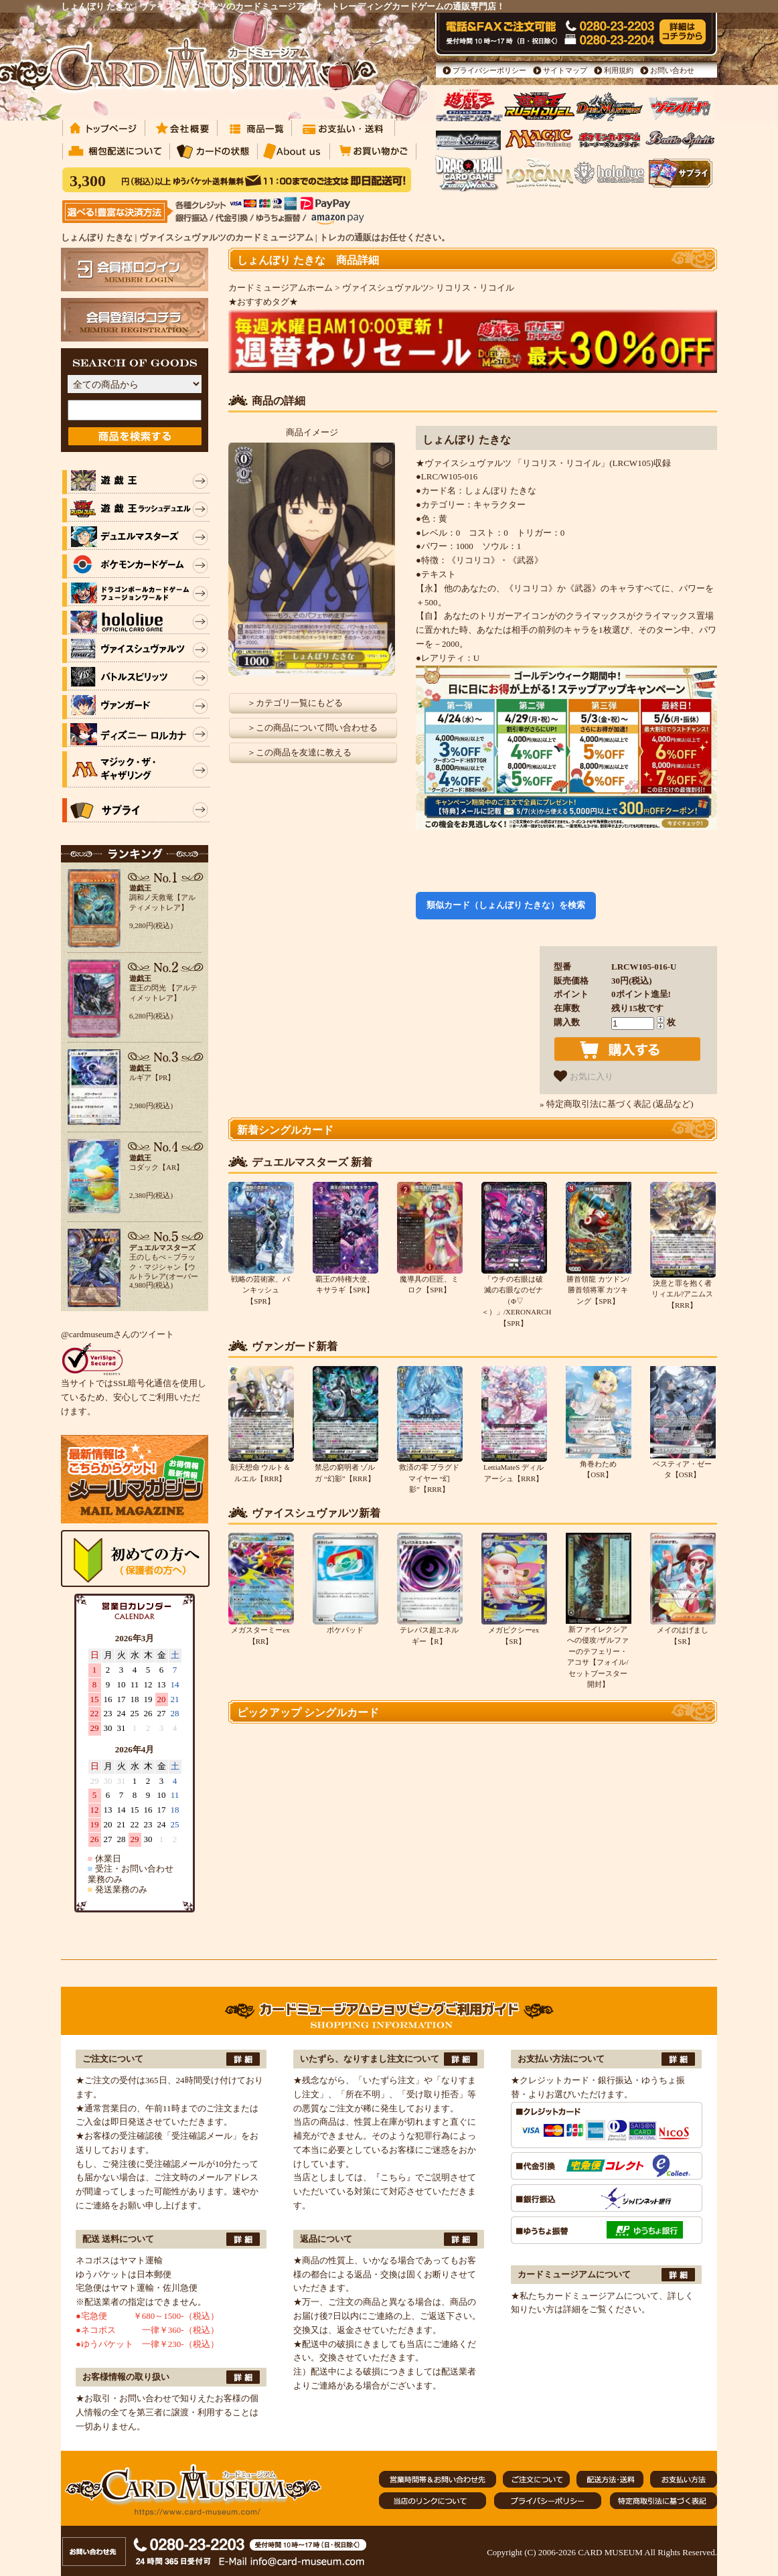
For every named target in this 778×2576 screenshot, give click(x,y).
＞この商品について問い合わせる (312, 728)
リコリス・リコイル (475, 288)
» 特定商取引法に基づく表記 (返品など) (617, 1104)
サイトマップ (565, 70)
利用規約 (618, 70)
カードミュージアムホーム (280, 288)
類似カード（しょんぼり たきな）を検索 (505, 905)
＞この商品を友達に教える (299, 752)
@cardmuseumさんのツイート (117, 1334)
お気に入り (583, 1076)
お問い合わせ (672, 70)
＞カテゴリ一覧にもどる (295, 703)
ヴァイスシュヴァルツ (385, 288)
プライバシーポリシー (489, 70)
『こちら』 (393, 2177)
